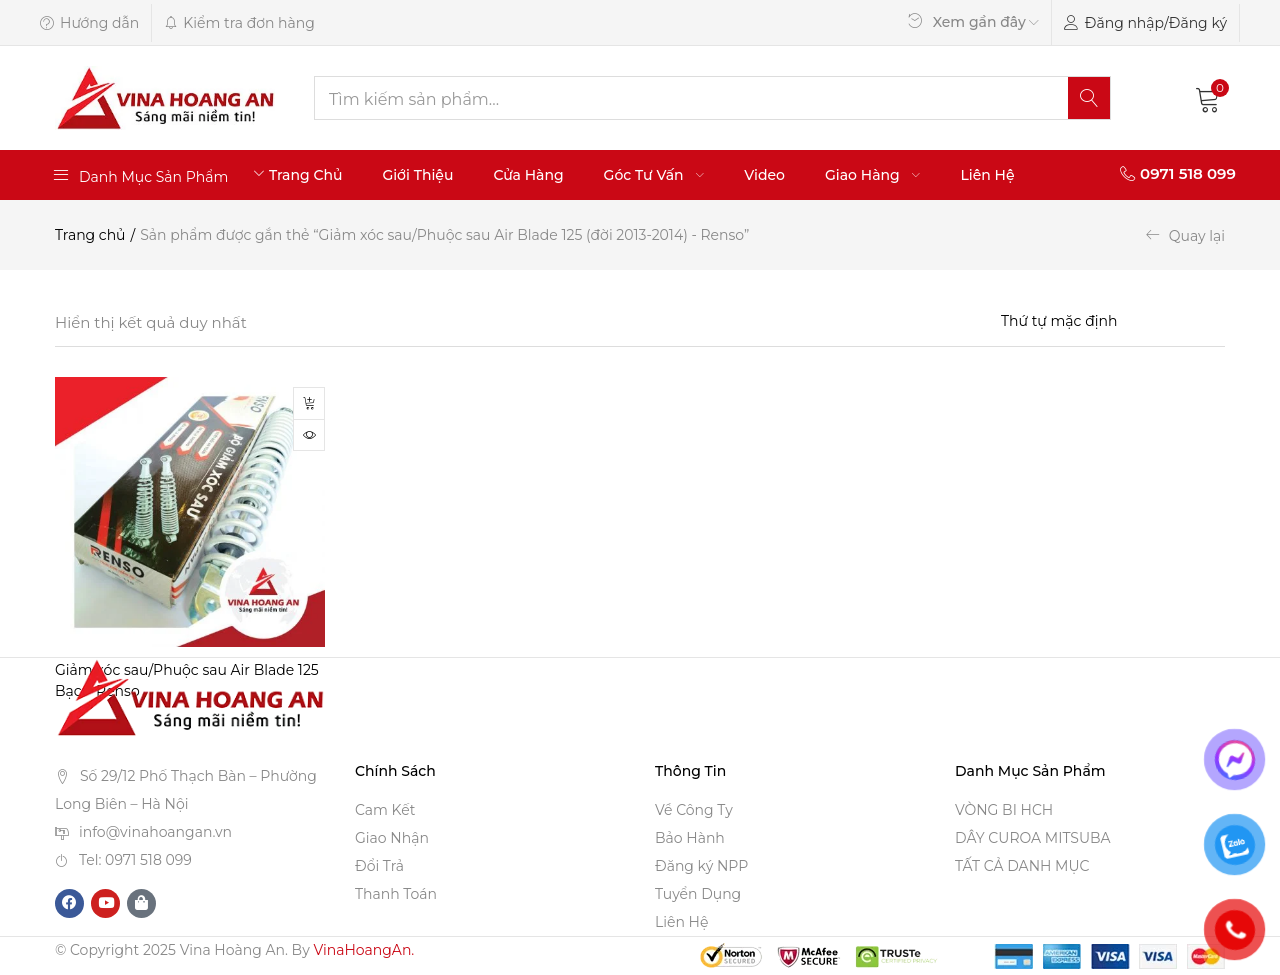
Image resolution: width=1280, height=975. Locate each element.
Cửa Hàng (528, 175)
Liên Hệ (987, 175)
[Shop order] (1113, 321)
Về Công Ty (694, 811)
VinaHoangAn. (363, 951)
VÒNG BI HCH (1004, 811)
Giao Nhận (392, 839)
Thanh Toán (396, 895)
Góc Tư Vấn (654, 175)
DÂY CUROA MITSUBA (1033, 839)
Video (764, 175)
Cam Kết (385, 811)
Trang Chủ (306, 175)
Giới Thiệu (417, 175)
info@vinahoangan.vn (155, 832)
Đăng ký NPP (701, 867)
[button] (1208, 98)
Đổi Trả (379, 867)
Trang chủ (90, 235)
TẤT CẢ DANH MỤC (1022, 867)
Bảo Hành (690, 839)
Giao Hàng (872, 175)
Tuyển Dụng (698, 895)
